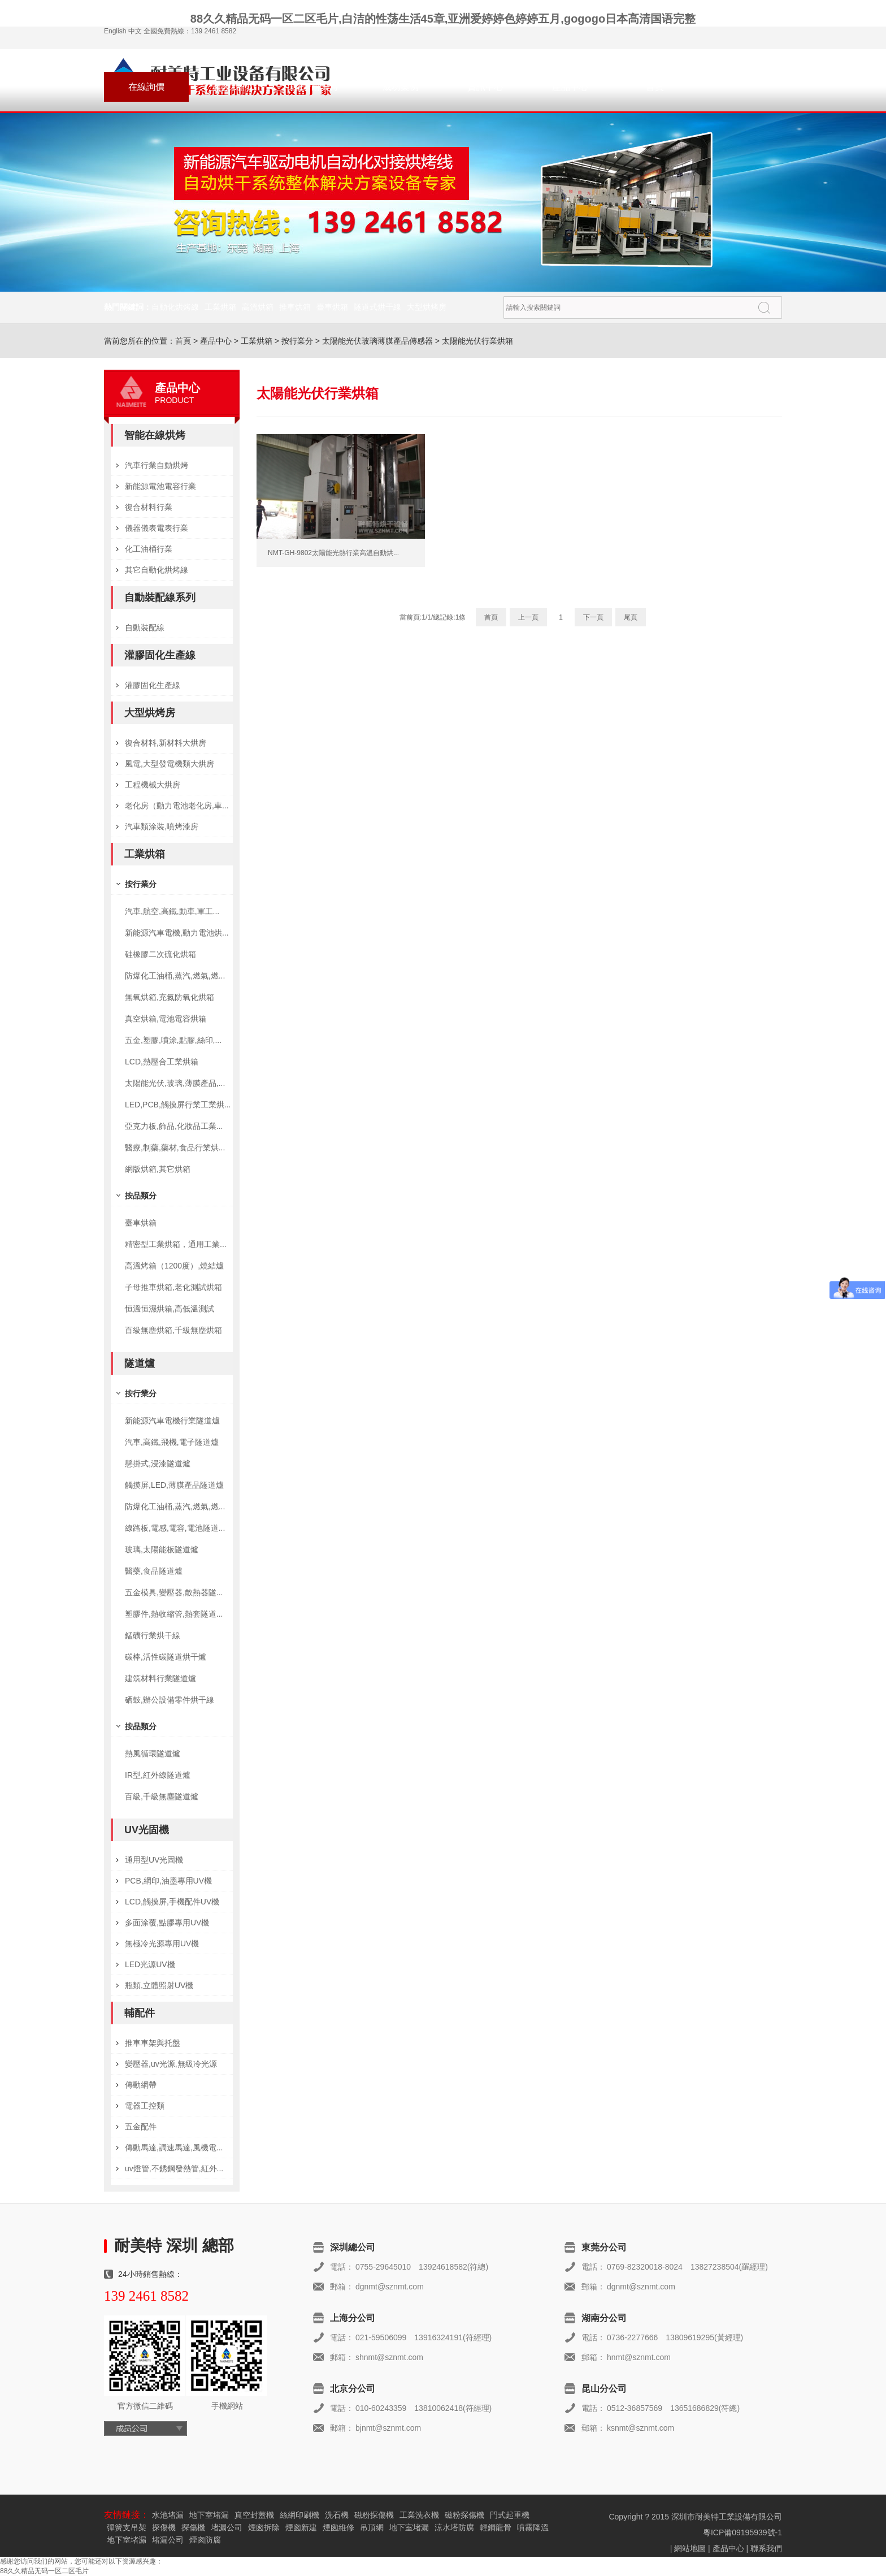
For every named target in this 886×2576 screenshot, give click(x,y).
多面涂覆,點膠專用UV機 (167, 1922)
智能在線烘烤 (154, 435)
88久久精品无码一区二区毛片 (44, 2571)
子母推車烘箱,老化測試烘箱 (173, 1287)
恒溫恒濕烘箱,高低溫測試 (169, 1308)
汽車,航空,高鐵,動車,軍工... (172, 911)
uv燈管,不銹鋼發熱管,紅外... (174, 2168)
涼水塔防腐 (454, 2527)
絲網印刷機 (299, 2514)
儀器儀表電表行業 (156, 527)
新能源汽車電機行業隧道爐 (172, 1420)
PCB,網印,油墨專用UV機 (168, 1880)
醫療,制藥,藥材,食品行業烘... (175, 1147)
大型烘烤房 (426, 306)
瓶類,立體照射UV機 (159, 1985)
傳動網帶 (141, 2084)
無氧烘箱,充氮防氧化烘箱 (169, 997)
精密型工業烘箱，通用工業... (176, 1244)
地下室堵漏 (209, 2514)
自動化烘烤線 (175, 306)
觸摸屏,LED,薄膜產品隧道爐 (174, 1485)
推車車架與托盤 (152, 2042)
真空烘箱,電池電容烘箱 (165, 1018)
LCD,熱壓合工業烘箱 (161, 1061)
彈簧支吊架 (126, 2527)
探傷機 (164, 2527)
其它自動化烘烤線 (156, 569)
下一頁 (593, 617)
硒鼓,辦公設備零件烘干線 (169, 1699)
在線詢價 (146, 87)
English (115, 31)
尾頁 (630, 617)
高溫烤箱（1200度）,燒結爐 (174, 1265)
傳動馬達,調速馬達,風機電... (174, 2147)
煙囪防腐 (205, 2539)
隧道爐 (139, 1363)
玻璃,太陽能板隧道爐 (161, 1549)
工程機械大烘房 (152, 784)
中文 (135, 31)
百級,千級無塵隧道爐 (161, 1796)
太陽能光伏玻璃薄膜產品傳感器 (377, 340)
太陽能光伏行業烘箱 (477, 340)
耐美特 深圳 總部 (174, 2245)
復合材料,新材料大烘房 (165, 742)
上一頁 (528, 617)
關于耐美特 (315, 87)
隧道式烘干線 (377, 306)
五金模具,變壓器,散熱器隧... (174, 1592)
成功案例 (401, 87)
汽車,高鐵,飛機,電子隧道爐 (172, 1442)
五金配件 (141, 2126)
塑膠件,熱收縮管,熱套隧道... (174, 1613)
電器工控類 (144, 2105)
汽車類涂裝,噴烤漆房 (161, 826)
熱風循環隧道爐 (152, 1753)
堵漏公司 (226, 2527)
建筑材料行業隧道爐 (160, 1678)
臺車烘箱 (332, 306)
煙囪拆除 (264, 2527)
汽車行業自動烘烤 (156, 465)
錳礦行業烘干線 (152, 1635)
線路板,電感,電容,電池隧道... (175, 1527)
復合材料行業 (148, 507)
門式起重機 (509, 2514)
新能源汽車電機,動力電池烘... (177, 932)
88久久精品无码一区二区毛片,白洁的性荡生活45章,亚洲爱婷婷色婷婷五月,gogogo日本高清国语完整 (443, 18)
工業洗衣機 (419, 2514)
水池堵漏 (168, 2514)
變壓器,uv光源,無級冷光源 (171, 2063)
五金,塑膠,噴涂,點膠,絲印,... (173, 1040)
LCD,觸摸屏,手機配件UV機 (172, 1901)
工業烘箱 (220, 306)
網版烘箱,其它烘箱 (157, 1169)
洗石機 (337, 2514)
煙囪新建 (301, 2527)
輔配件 (139, 2013)
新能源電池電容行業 (160, 486)
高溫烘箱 (257, 306)
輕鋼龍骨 (495, 2527)
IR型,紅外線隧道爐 (157, 1775)
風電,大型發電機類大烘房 (169, 763)
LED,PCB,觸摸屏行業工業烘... (178, 1104)
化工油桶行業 (148, 548)
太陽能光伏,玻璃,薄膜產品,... (175, 1083)
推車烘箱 (295, 306)
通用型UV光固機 (154, 1859)
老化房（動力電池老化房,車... (177, 805)
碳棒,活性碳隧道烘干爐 (165, 1656)
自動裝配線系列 (160, 597)
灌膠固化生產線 (160, 655)
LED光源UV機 (150, 1964)
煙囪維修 (338, 2527)
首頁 (655, 87)
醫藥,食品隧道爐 (154, 1570)
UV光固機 (146, 1829)
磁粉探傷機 (374, 2514)
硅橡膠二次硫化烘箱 (160, 954)
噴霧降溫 (533, 2527)
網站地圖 (690, 2548)
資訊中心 (485, 87)
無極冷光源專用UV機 (162, 1943)
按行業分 (297, 340)
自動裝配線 (144, 627)
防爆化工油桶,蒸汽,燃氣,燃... (175, 975)
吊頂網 (372, 2527)
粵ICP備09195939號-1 (742, 2532)
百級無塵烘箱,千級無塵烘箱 (173, 1330)
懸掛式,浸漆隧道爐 (157, 1463)
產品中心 (570, 87)
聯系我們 (231, 87)
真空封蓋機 (254, 2514)
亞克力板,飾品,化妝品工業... (174, 1126)
